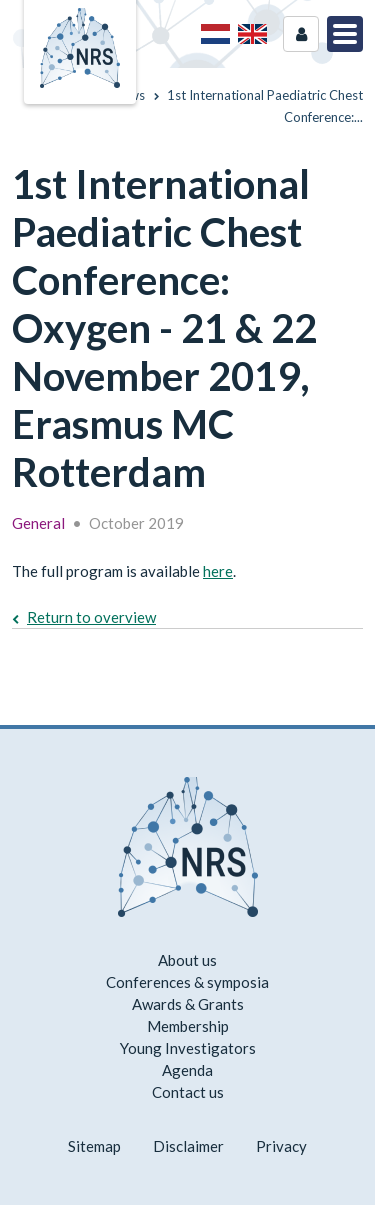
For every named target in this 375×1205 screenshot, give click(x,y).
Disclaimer (188, 1146)
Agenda (187, 1070)
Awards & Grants (188, 1004)
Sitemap (94, 1146)
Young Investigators (188, 1048)
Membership (188, 1026)
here (218, 571)
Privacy (281, 1146)
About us (187, 960)
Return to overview (91, 617)
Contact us (188, 1092)
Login (301, 34)
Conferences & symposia (187, 982)
